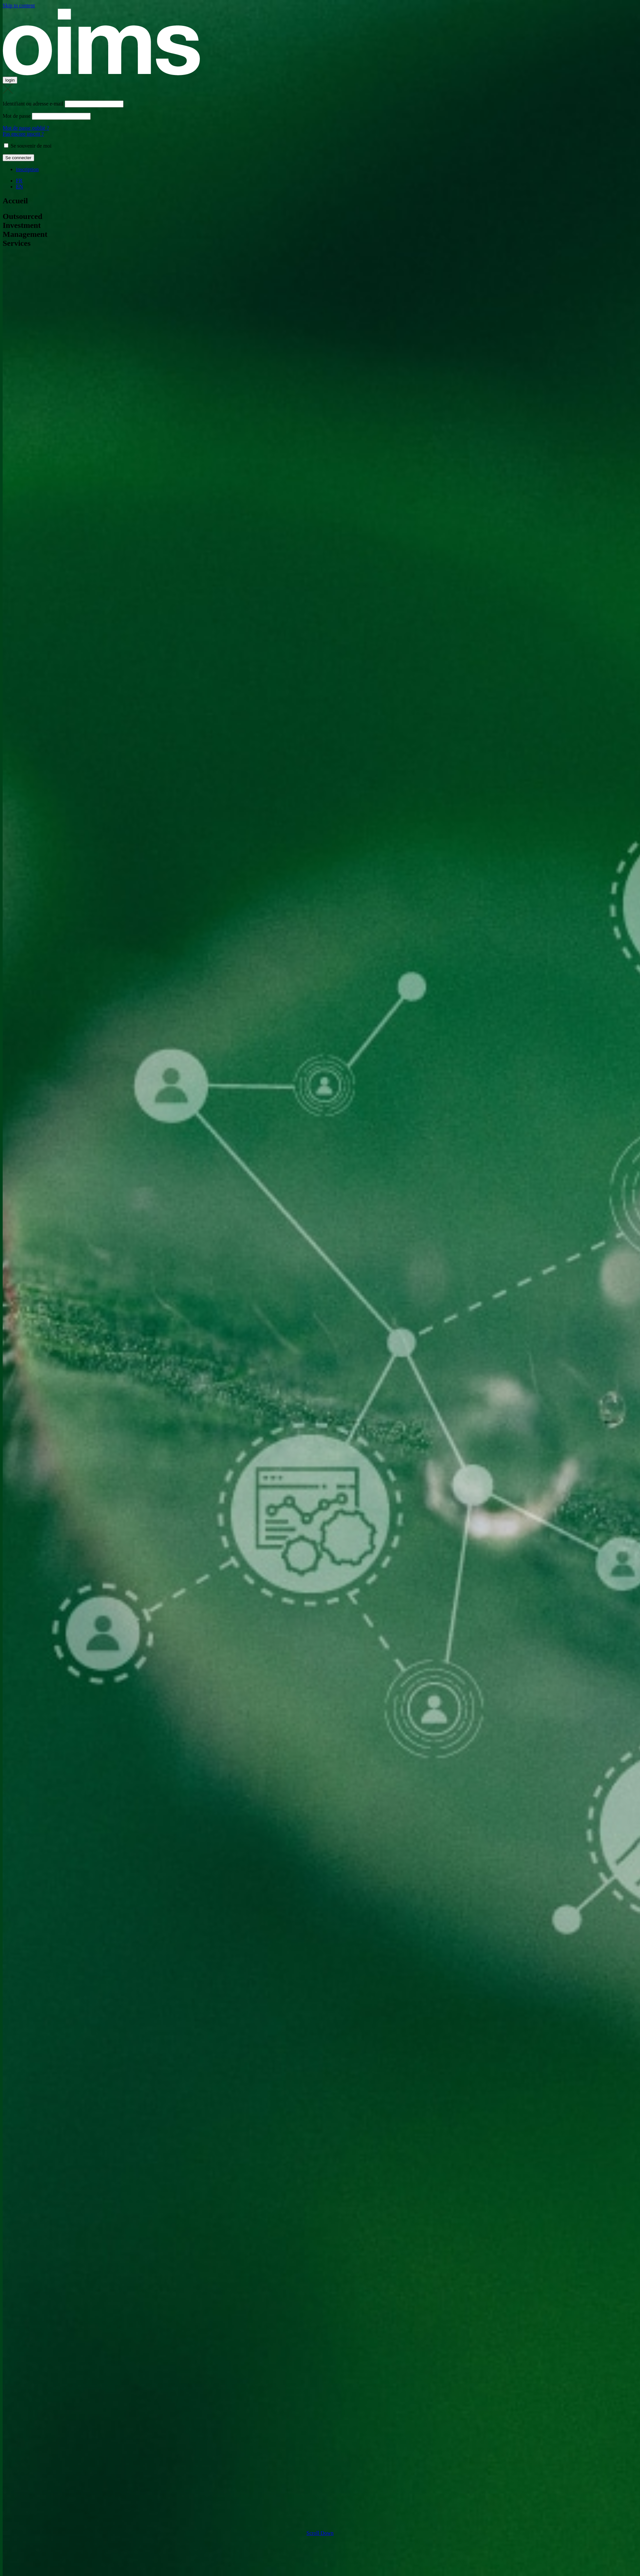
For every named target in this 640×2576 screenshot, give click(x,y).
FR (19, 180)
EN (19, 186)
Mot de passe (17, 116)
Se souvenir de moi (27, 146)
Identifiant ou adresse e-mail (33, 103)
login (10, 80)
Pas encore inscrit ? (23, 134)
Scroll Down (319, 2533)
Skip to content (19, 5)
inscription (27, 169)
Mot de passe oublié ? (26, 128)
